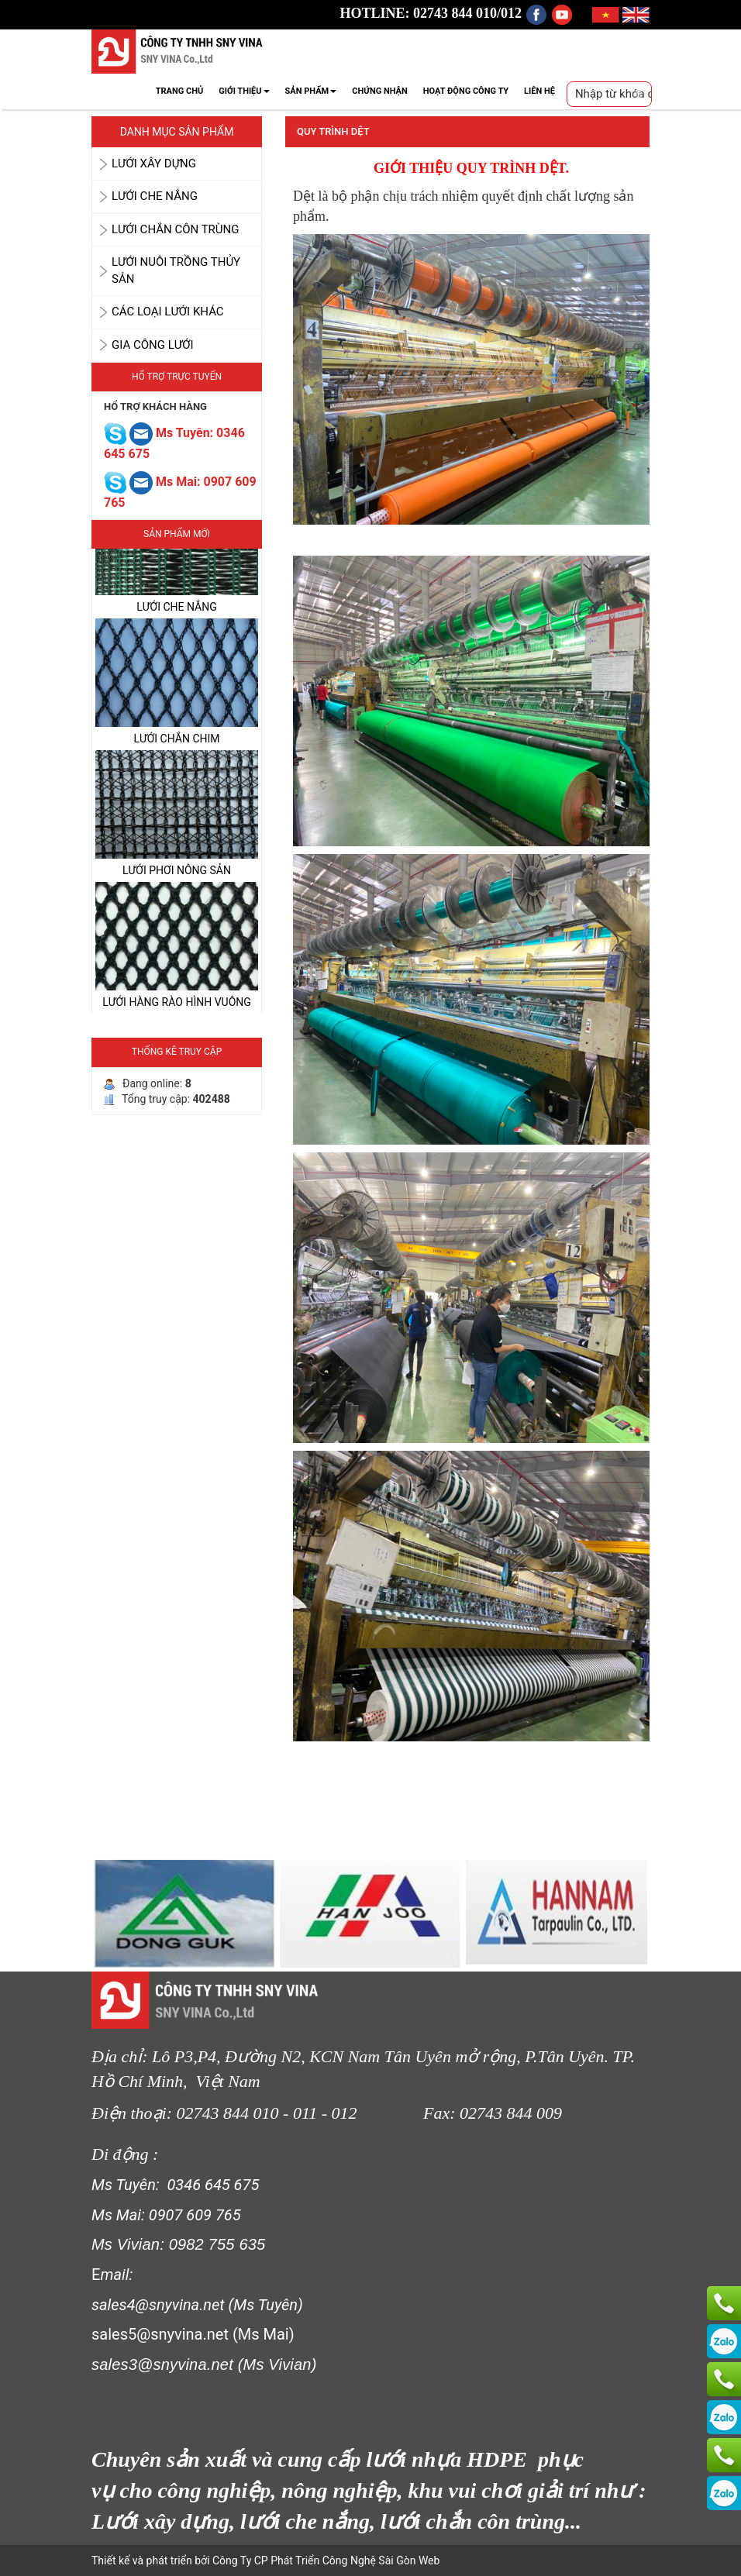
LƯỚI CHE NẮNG (155, 196)
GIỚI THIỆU (244, 91)
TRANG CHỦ (179, 91)
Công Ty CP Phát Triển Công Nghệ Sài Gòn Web (324, 2560)
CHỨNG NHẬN (380, 91)
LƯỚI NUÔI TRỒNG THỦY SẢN (176, 270)
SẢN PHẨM (311, 91)
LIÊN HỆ (539, 91)
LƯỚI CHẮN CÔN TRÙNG (175, 229)
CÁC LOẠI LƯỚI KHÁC (168, 312)
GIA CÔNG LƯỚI (153, 345)
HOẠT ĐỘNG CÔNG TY (465, 91)
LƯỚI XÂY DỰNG (154, 163)
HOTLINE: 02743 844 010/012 (431, 13)
